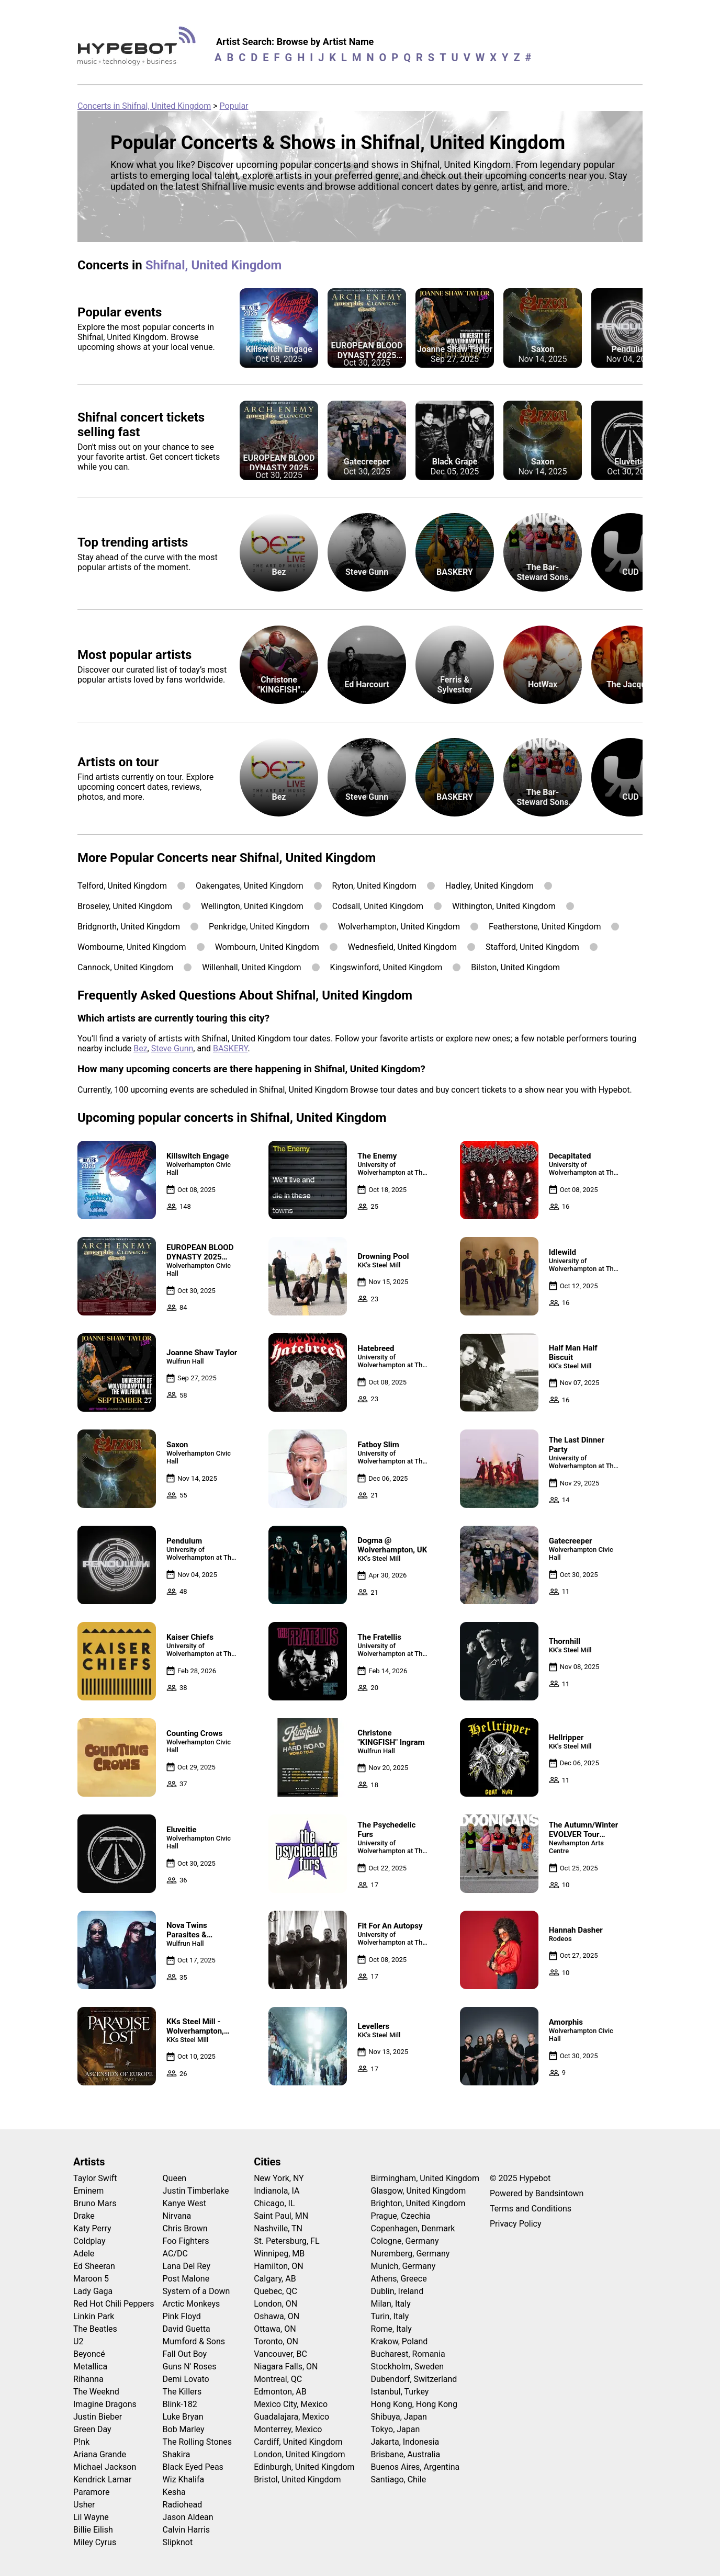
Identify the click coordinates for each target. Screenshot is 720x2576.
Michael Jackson (104, 2467)
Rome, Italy (391, 2329)
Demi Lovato (186, 2379)
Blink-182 (180, 2404)
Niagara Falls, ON (286, 2366)
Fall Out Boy (185, 2354)
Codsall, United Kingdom (377, 906)
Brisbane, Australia (406, 2454)
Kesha (174, 2492)
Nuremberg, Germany (410, 2254)
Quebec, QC (275, 2291)
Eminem (88, 2191)
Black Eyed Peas (193, 2467)
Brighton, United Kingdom (418, 2203)
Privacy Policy (516, 2224)
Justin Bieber (97, 2417)
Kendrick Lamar (102, 2479)
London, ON (275, 2304)
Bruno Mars (95, 2203)
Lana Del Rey (186, 2266)
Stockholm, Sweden (407, 2366)
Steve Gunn (172, 1048)
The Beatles (95, 2329)
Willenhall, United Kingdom (251, 967)
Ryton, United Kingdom (374, 886)
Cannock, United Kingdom (125, 967)
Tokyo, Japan (395, 2429)
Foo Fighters (186, 2241)
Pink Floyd (182, 2316)
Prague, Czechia (401, 2216)
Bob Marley (184, 2429)
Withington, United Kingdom (504, 906)
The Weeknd (96, 2392)
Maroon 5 (91, 2279)
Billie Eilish (93, 2530)
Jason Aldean (188, 2517)
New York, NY (279, 2178)
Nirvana (177, 2216)
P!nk (81, 2442)
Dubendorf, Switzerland (414, 2379)
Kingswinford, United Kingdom (386, 967)
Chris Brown (185, 2228)
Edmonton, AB (280, 2392)
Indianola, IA (276, 2191)
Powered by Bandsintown (536, 2193)
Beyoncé (89, 2354)
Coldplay (89, 2241)
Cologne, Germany (405, 2241)
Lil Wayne (91, 2517)
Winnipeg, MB (279, 2254)
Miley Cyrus (94, 2542)
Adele (83, 2254)
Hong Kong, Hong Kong (414, 2404)
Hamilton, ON (278, 2266)
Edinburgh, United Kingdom (304, 2467)
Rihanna (88, 2379)
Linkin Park (93, 2316)
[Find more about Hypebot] (139, 50)
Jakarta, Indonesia (405, 2442)
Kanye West (184, 2203)
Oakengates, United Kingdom (249, 886)
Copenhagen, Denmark (413, 2228)
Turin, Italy (390, 2316)
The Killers (182, 2392)
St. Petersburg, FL (286, 2241)
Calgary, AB (275, 2279)
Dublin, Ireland (397, 2291)
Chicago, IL (274, 2203)
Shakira (176, 2454)
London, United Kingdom (299, 2454)
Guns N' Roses (190, 2366)
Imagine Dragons (105, 2404)
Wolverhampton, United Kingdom (399, 927)
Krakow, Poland (399, 2341)
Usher (84, 2505)
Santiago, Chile (398, 2479)
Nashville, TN (278, 2228)
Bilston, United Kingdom (515, 967)
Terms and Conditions (530, 2209)
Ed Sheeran (94, 2266)
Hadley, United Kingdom (489, 886)
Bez (140, 1048)
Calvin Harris (186, 2530)
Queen (175, 2178)
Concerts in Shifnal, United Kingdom (144, 106)
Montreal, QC (278, 2379)
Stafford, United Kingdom (532, 947)
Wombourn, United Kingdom (267, 947)
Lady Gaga (93, 2291)
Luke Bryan (183, 2417)
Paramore (91, 2492)
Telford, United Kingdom (122, 886)
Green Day (92, 2429)
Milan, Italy (391, 2304)
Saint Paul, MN (281, 2216)
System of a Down (196, 2291)
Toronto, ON (276, 2341)
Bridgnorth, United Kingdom (128, 927)
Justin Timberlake (196, 2191)
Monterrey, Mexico (288, 2429)
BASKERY (230, 1048)
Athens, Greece (399, 2279)
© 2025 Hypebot (520, 2178)
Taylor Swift (95, 2178)
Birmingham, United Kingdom (425, 2178)
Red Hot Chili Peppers (113, 2304)
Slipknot (178, 2542)
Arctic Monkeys (191, 2304)
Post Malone (186, 2279)
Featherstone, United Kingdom (545, 927)
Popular (234, 106)
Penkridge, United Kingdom (259, 927)
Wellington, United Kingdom (252, 906)
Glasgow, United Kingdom (418, 2191)
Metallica (90, 2366)
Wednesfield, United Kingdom (402, 947)
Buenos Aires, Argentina (415, 2467)
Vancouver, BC (280, 2354)
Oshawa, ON (276, 2316)
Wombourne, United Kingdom (131, 947)
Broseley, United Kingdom (124, 906)
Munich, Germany (403, 2266)
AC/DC (175, 2254)
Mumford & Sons (194, 2341)
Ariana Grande (99, 2454)
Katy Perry (92, 2228)
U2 (78, 2341)
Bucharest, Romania (408, 2354)
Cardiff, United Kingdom (298, 2442)
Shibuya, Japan (399, 2417)
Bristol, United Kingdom (297, 2479)
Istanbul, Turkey (400, 2392)
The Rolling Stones (197, 2442)
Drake (84, 2216)
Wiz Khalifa (184, 2479)
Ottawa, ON (275, 2329)
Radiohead (183, 2505)
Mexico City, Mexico (291, 2404)
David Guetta (186, 2329)
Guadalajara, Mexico (291, 2417)
